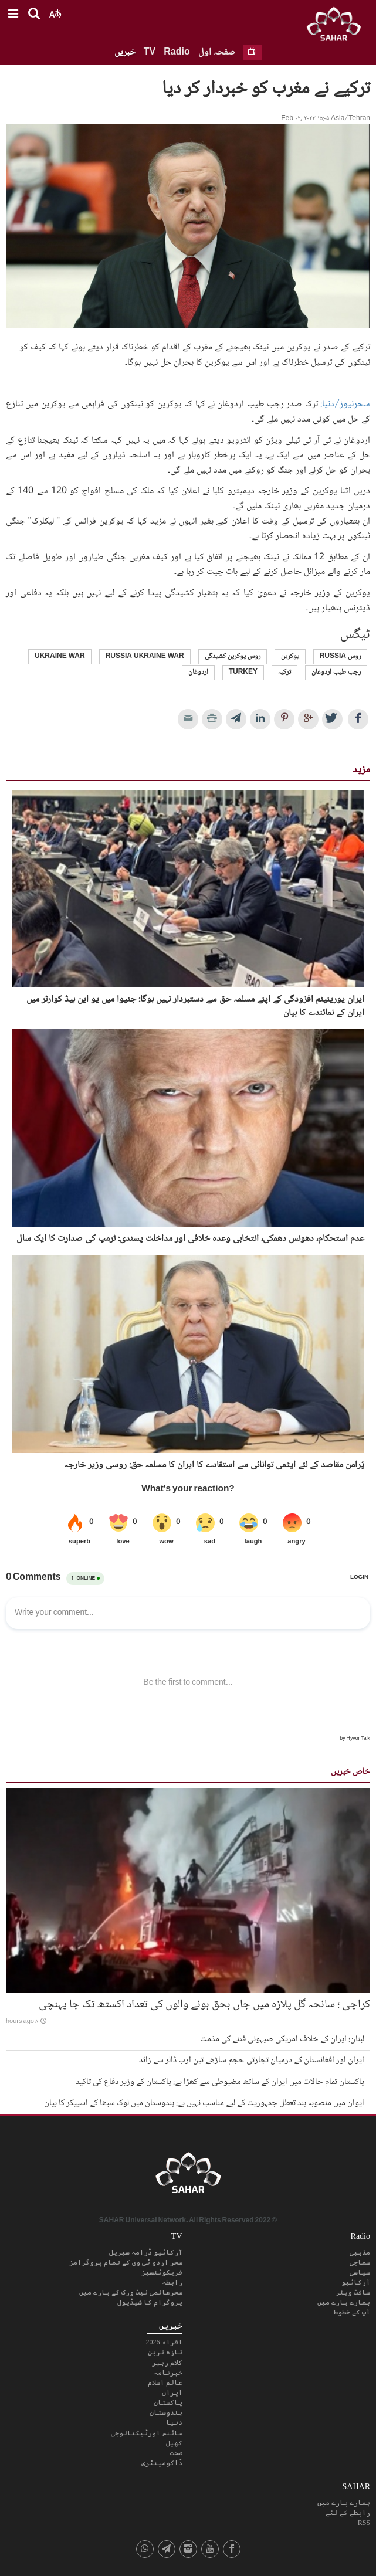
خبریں (125, 52)
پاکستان (168, 2402)
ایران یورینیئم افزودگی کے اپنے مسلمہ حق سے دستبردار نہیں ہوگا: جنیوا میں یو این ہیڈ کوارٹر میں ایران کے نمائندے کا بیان (195, 1006)
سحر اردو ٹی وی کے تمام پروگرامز (125, 2262)
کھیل (174, 2443)
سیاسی (360, 2272)
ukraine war (60, 656)
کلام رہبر (167, 2362)
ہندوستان (166, 2412)
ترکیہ (284, 672)
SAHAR (338, 26)
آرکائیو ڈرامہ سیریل (145, 2252)
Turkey (243, 672)
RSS (364, 2523)
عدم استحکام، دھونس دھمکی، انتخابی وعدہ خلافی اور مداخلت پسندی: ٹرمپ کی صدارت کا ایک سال (190, 1239)
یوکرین (290, 656)
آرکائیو (355, 2282)
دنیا (174, 2422)
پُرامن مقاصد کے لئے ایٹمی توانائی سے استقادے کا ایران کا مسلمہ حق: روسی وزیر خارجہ (214, 1465)
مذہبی (360, 2252)
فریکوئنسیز (161, 2272)
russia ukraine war (145, 656)
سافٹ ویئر (353, 2292)
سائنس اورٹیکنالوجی (146, 2433)
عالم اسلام (165, 2382)
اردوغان (198, 672)
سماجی (360, 2262)
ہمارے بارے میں (343, 2302)
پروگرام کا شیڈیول (149, 2302)
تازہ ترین (165, 2352)
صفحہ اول (216, 52)
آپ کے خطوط (352, 2312)
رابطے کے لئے (348, 2513)
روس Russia (340, 656)
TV (149, 52)
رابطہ (172, 2282)
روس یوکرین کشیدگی (232, 656)
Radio (176, 52)
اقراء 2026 (164, 2342)
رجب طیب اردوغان (336, 672)
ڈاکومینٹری (161, 2463)
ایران (172, 2392)
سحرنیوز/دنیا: (345, 404)
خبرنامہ (168, 2372)
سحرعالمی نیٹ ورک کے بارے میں (130, 2292)
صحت (176, 2453)
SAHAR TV (188, 2176)
